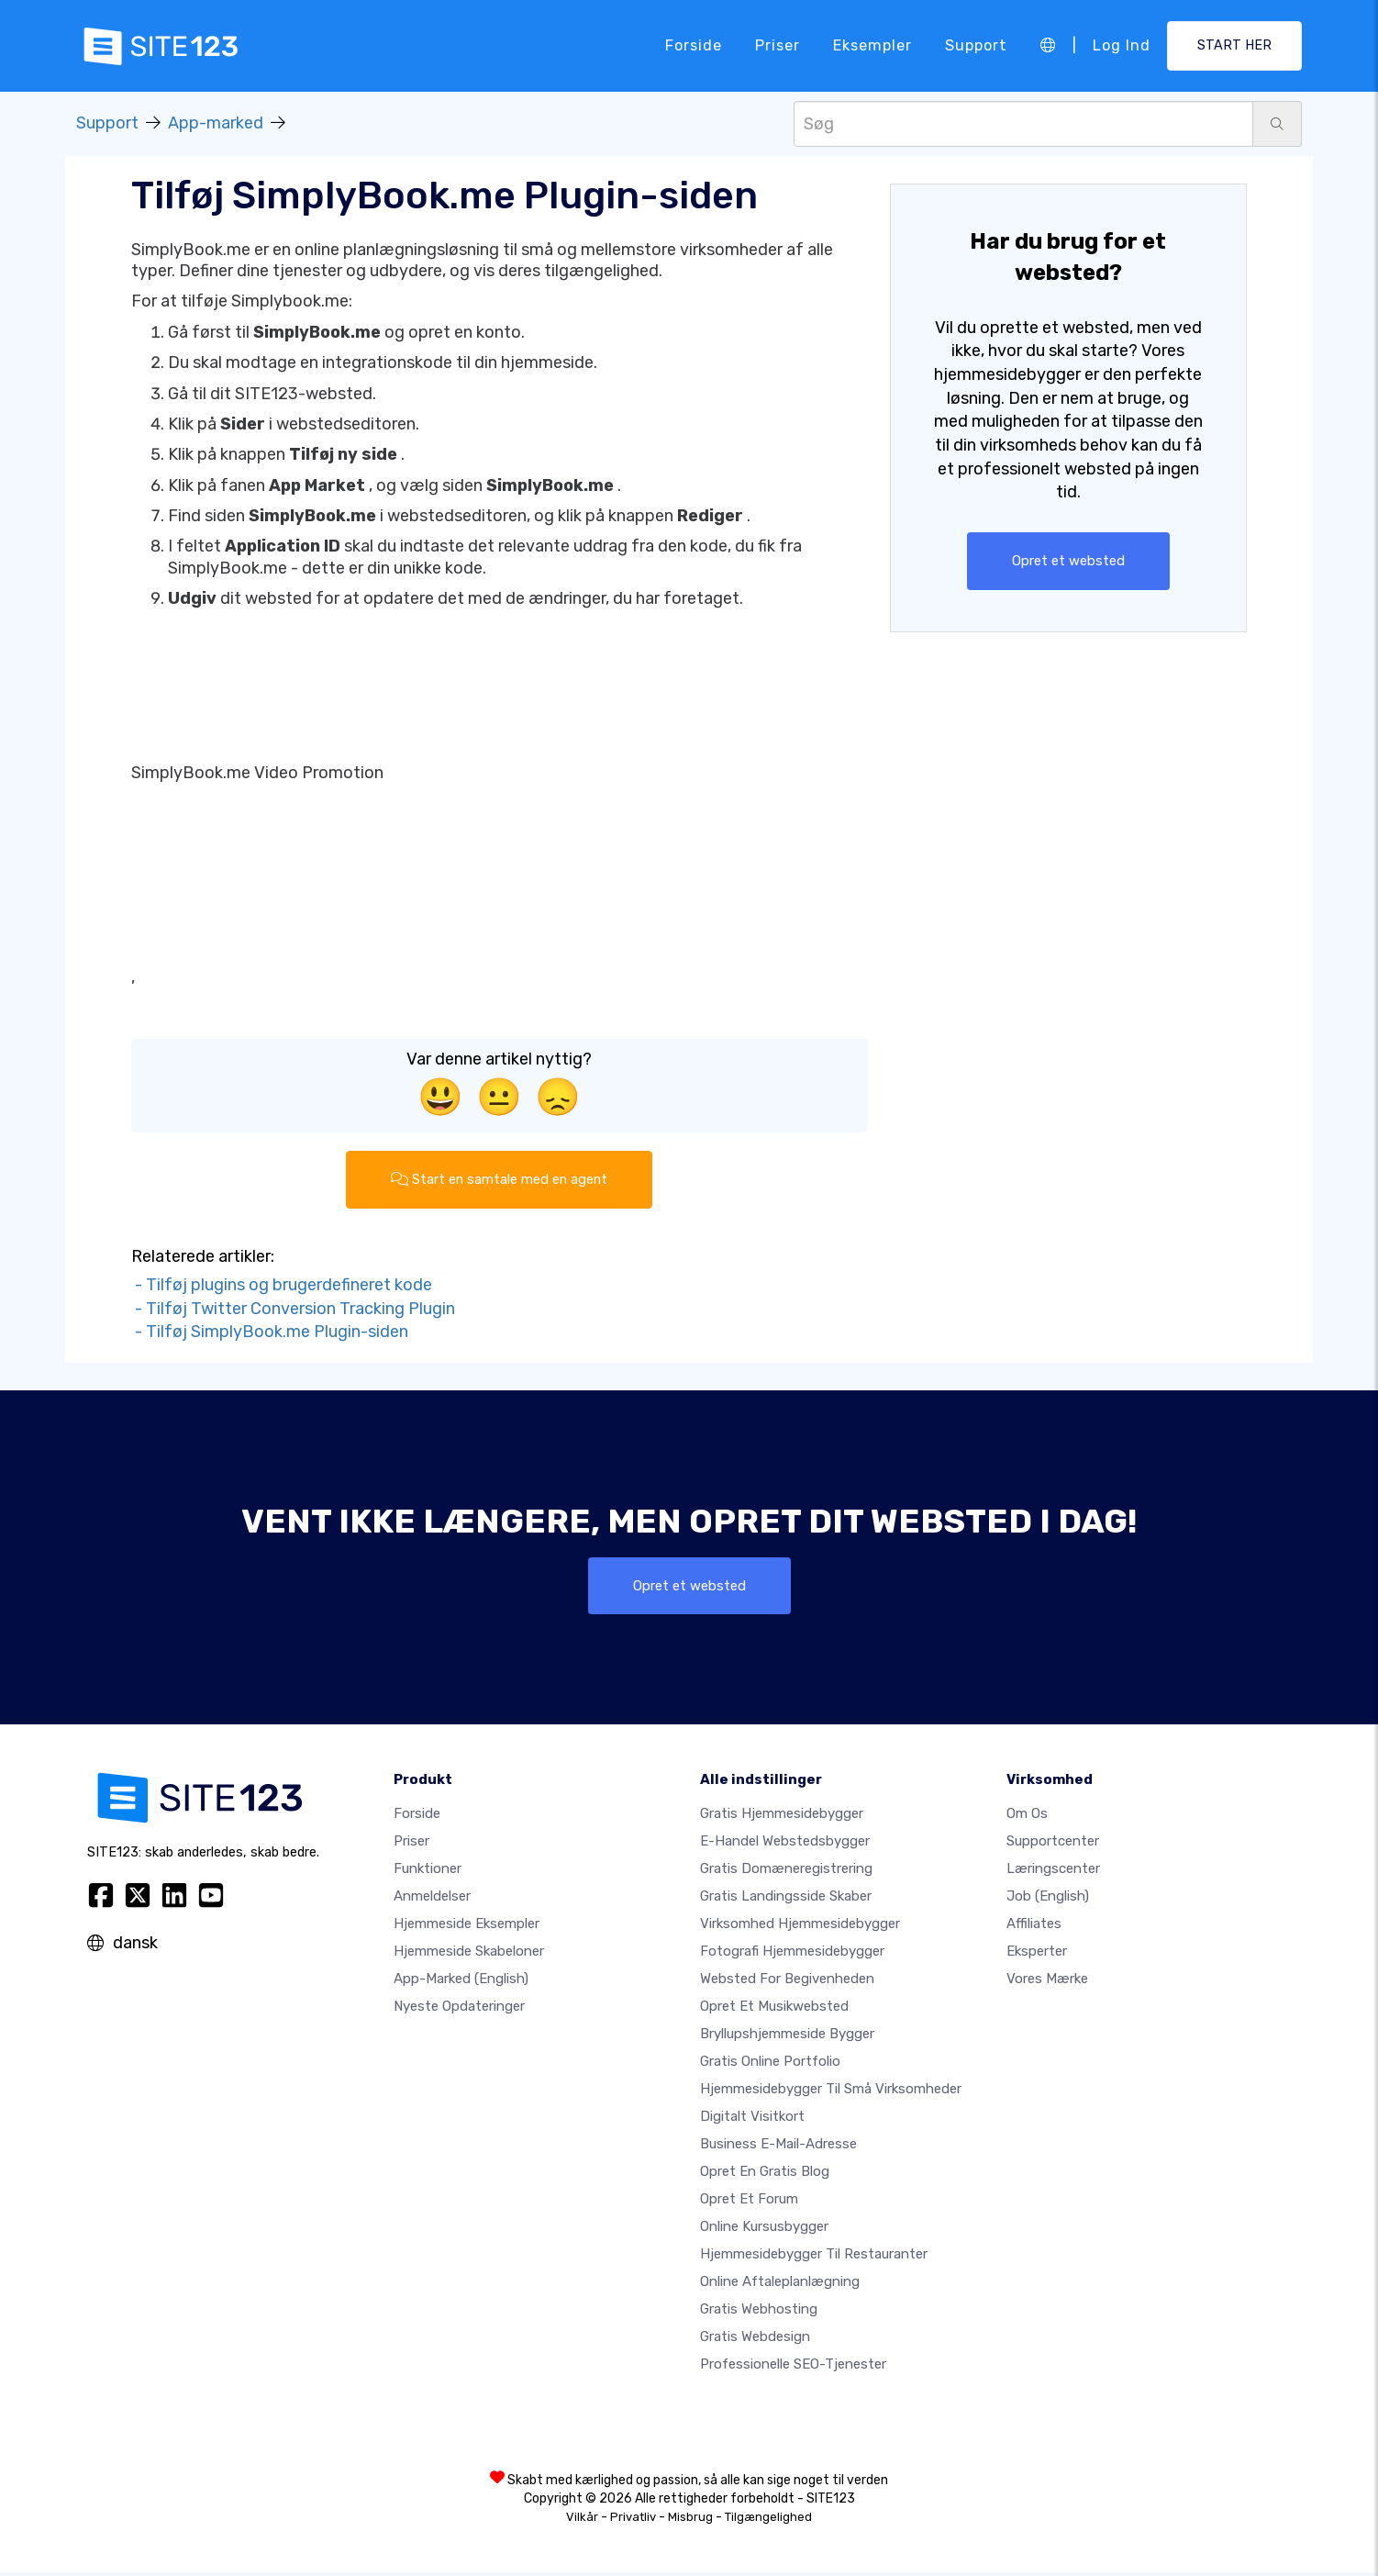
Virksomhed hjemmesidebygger (800, 1927)
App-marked (215, 123)
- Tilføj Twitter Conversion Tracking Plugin (293, 1310)
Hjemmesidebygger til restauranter (814, 2257)
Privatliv (633, 2520)
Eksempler (872, 45)
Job (1047, 1899)
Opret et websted (1067, 561)
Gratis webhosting (758, 2312)
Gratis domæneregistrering (786, 1872)
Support (976, 45)
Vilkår (582, 2520)
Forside (693, 45)
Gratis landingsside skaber (786, 1899)
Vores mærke (1047, 1982)
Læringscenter (1053, 1872)
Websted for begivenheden (787, 1982)
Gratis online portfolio (770, 2065)
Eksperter (1036, 1954)
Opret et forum (749, 2202)
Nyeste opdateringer (459, 2010)
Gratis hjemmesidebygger (781, 1817)
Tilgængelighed (768, 2520)
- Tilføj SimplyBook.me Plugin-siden (269, 1333)
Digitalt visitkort (752, 2120)
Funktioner (427, 1872)
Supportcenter (1052, 1844)
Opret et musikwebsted (774, 2010)
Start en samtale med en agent (499, 1179)
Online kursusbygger (764, 2230)
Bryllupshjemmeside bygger (787, 2037)
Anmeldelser (432, 1899)
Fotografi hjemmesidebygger (792, 1954)
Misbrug (690, 2520)
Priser (777, 45)
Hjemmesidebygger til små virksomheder (830, 2092)
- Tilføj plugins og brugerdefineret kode (281, 1287)
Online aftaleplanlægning (780, 2285)
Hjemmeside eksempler (466, 1927)
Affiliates (1033, 1927)
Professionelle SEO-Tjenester (793, 2367)
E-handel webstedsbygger (785, 1844)
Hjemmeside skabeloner (469, 1954)
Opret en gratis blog (764, 2175)
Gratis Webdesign (755, 2340)
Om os (1027, 1817)
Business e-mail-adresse (778, 2147)
